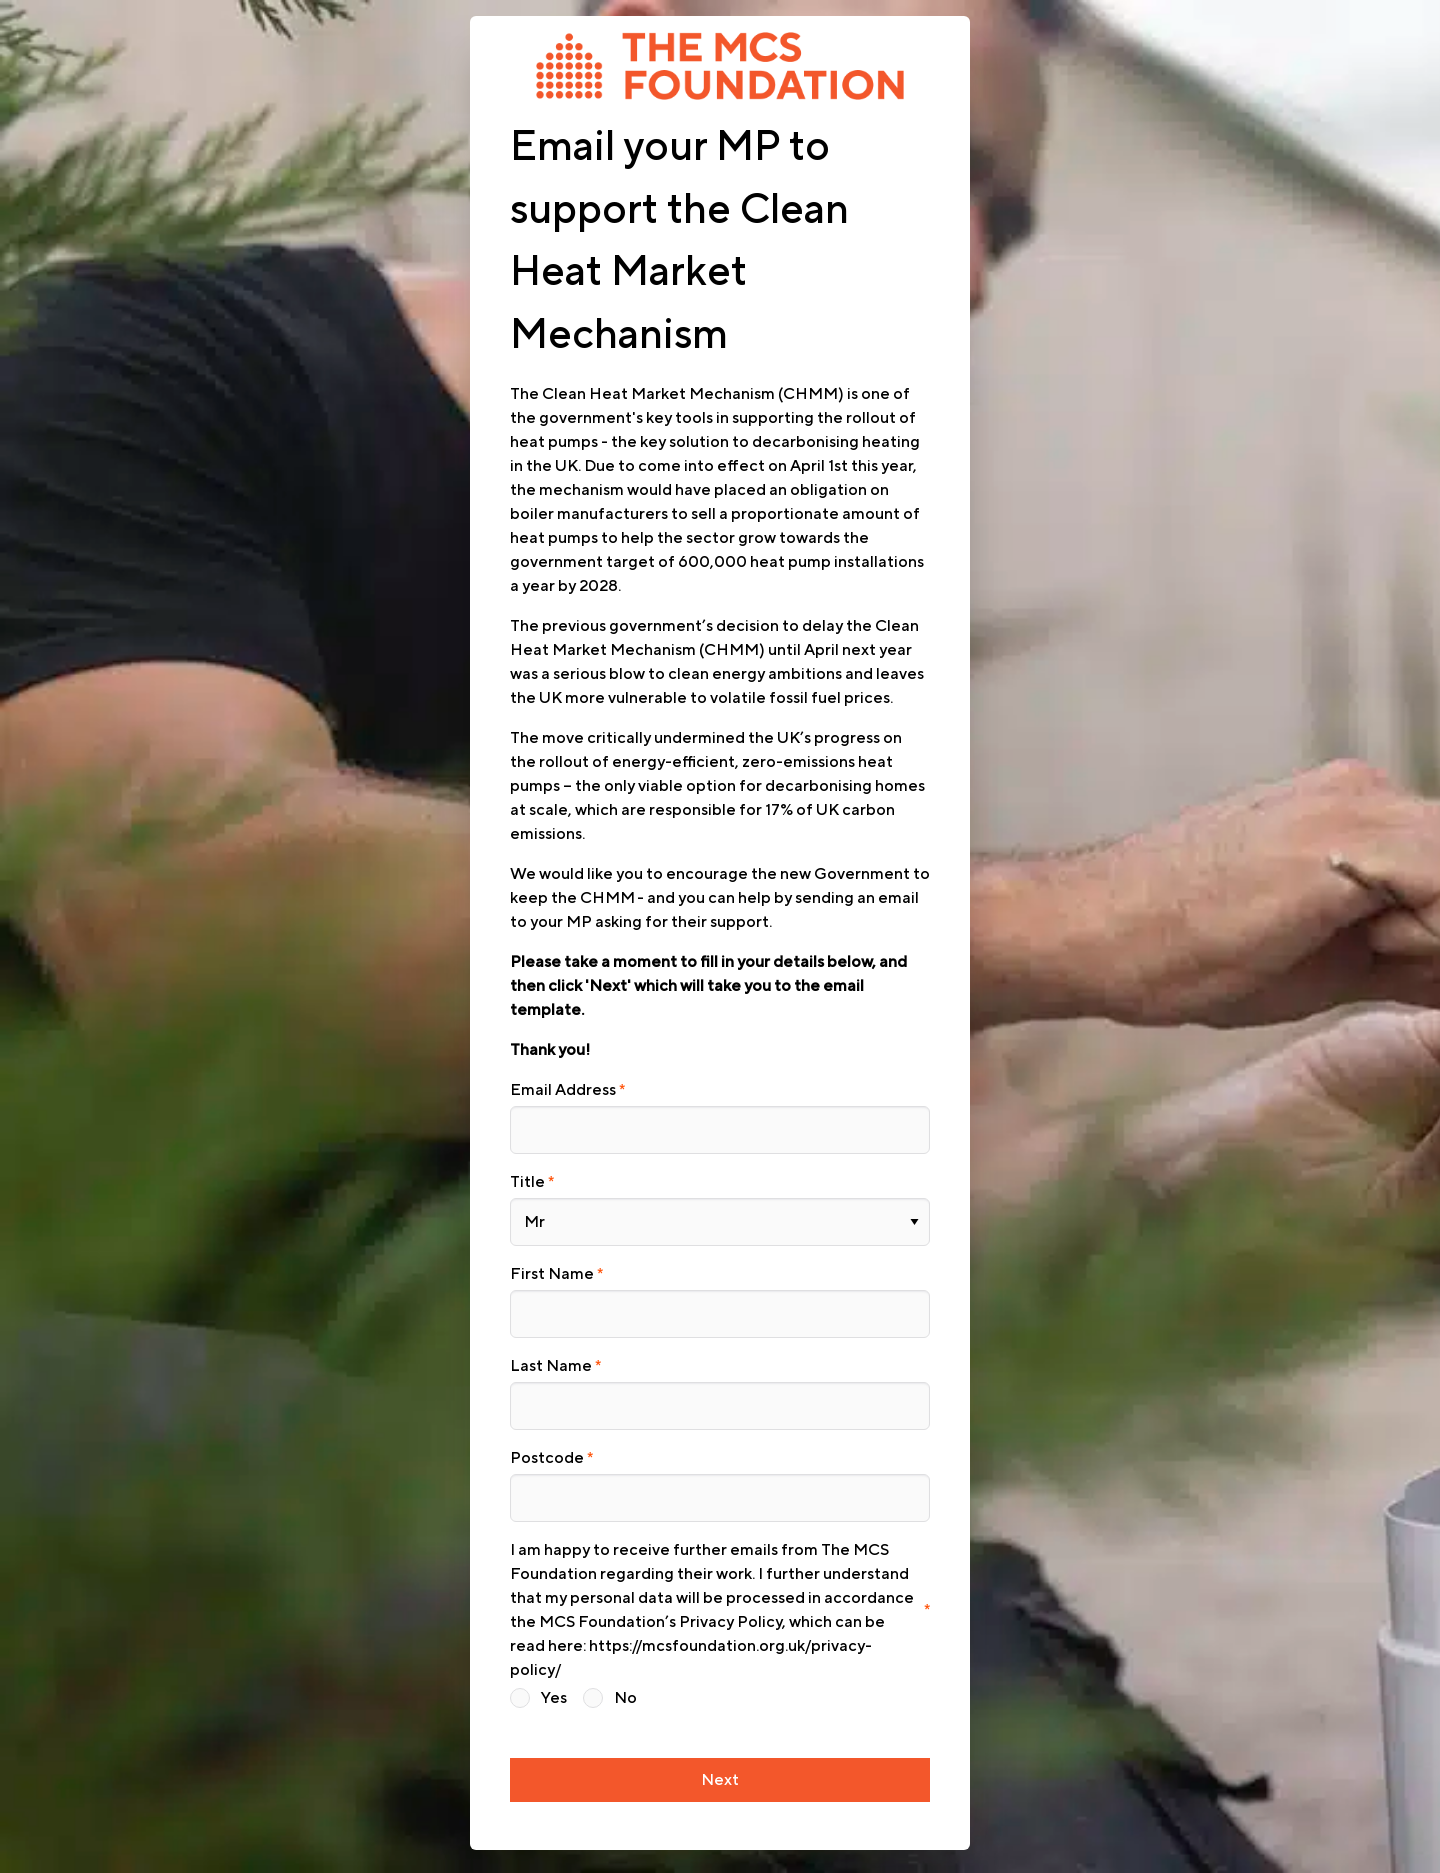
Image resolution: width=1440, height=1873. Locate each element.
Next (720, 1757)
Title (527, 1178)
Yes (554, 1677)
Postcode (547, 1441)
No (625, 1677)
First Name (552, 1266)
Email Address (563, 1090)
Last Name (551, 1353)
